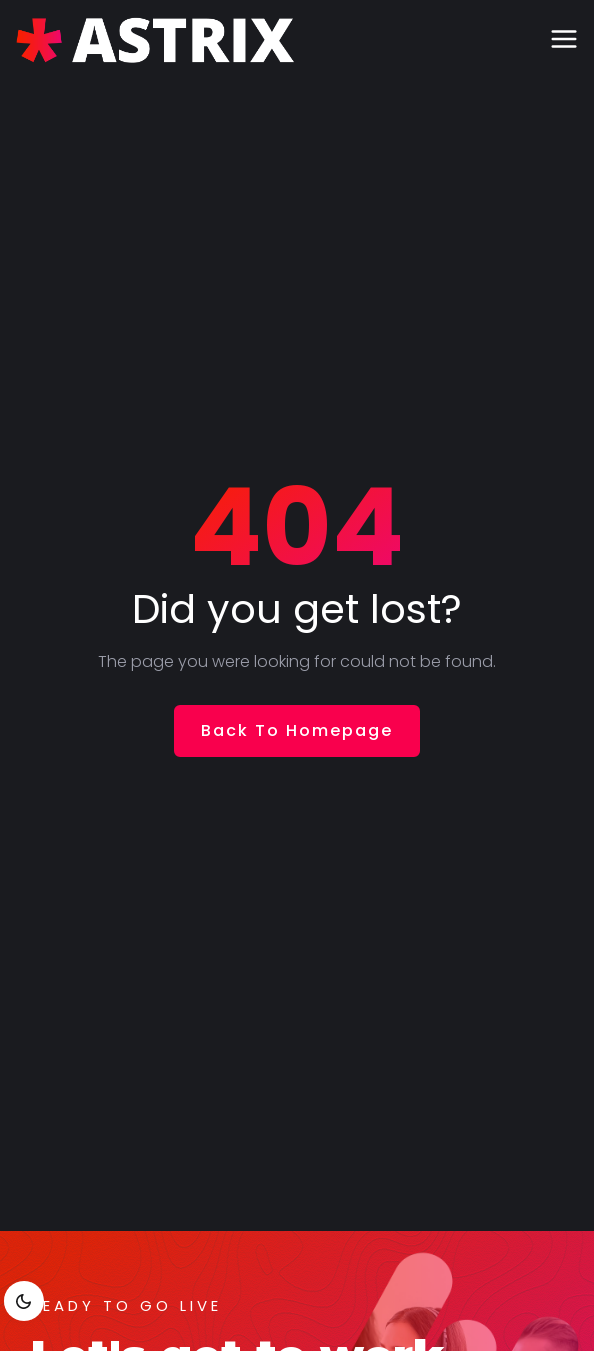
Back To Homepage (297, 730)
